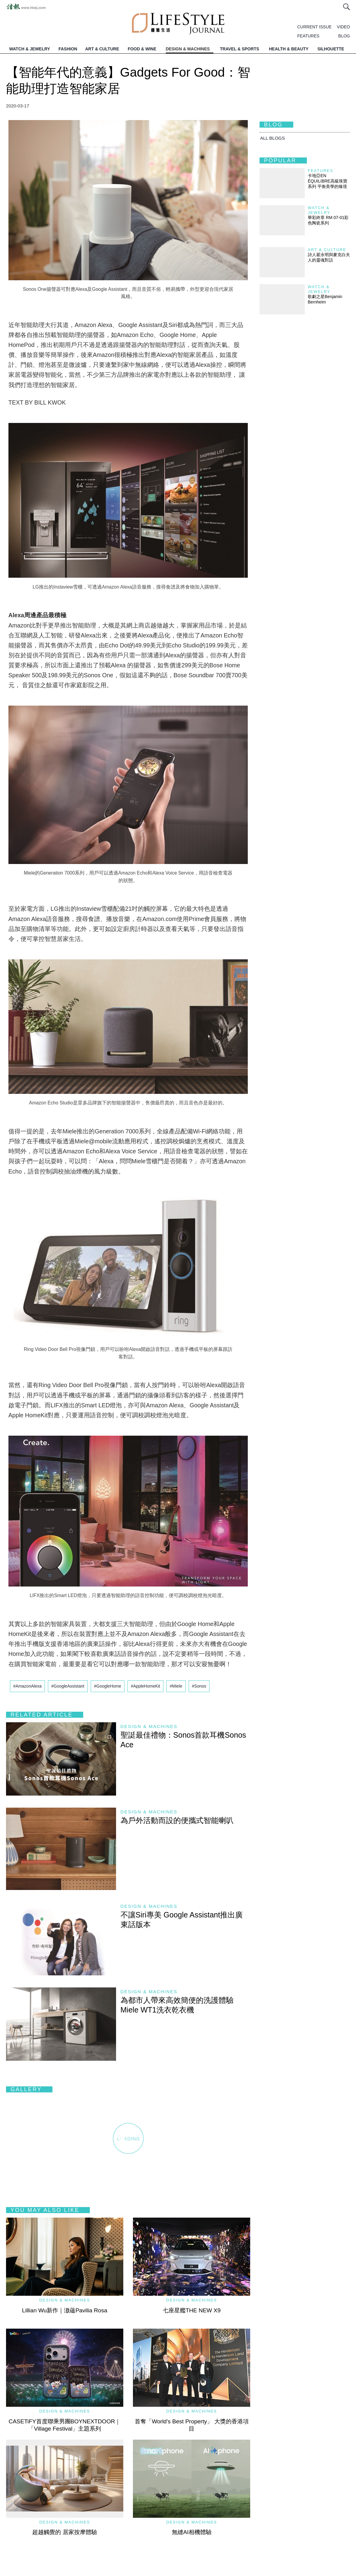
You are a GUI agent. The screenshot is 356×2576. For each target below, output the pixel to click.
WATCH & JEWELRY (29, 48)
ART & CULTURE (102, 48)
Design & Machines (149, 1726)
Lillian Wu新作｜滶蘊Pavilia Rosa (64, 2310)
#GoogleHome (107, 1686)
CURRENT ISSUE (314, 26)
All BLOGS (272, 138)
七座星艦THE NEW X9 (192, 2310)
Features (320, 170)
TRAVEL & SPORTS (239, 48)
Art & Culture (327, 249)
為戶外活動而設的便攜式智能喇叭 (177, 1820)
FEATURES (308, 35)
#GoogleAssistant (67, 1686)
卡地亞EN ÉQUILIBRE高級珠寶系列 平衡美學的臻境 (327, 181)
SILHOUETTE (330, 48)
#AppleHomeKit (145, 1686)
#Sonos (199, 1686)
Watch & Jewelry (319, 210)
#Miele (176, 1686)
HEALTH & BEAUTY (288, 48)
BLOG (344, 35)
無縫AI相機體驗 (192, 2532)
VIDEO (343, 26)
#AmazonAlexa (27, 1686)
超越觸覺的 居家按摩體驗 (64, 2532)
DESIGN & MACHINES (188, 48)
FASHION (67, 48)
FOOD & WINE (142, 48)
